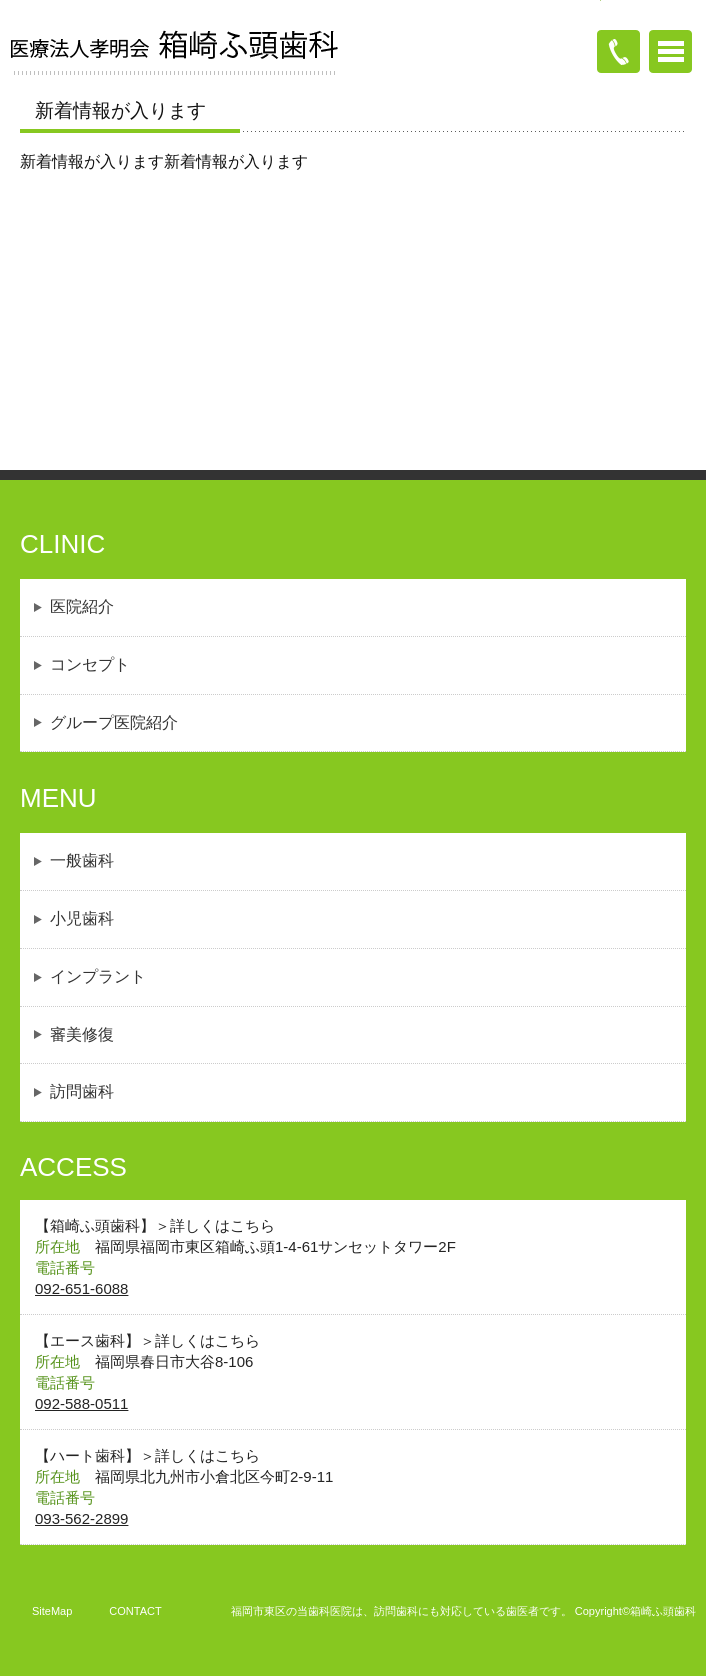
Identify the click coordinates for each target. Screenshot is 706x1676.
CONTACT (135, 1611)
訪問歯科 (82, 1091)
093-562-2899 (81, 1518)
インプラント (98, 976)
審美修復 (82, 1034)
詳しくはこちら (222, 1225)
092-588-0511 (81, 1403)
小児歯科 (82, 918)
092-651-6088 (81, 1288)
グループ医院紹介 (114, 722)
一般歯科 (82, 860)
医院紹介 (82, 606)
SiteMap (52, 1611)
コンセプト (90, 664)
